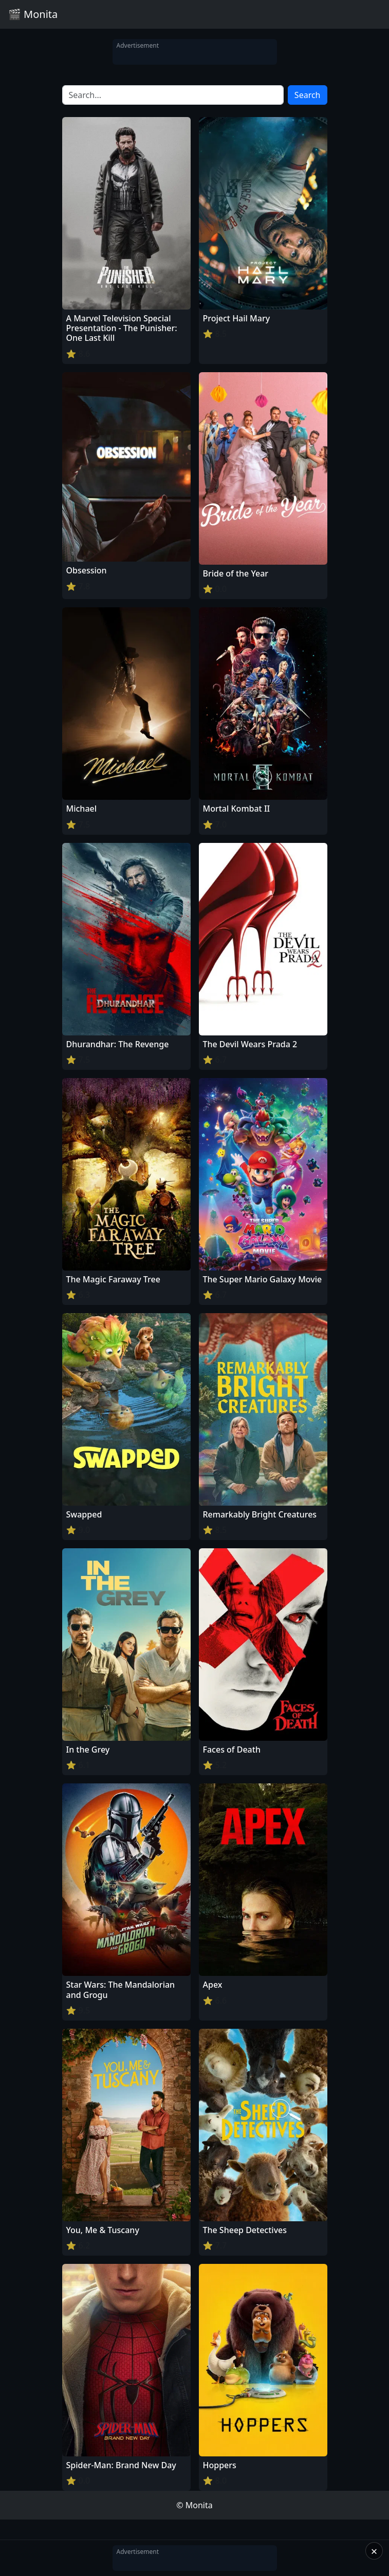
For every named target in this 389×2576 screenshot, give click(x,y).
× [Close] (374, 2551)
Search (307, 95)
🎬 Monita (33, 14)
